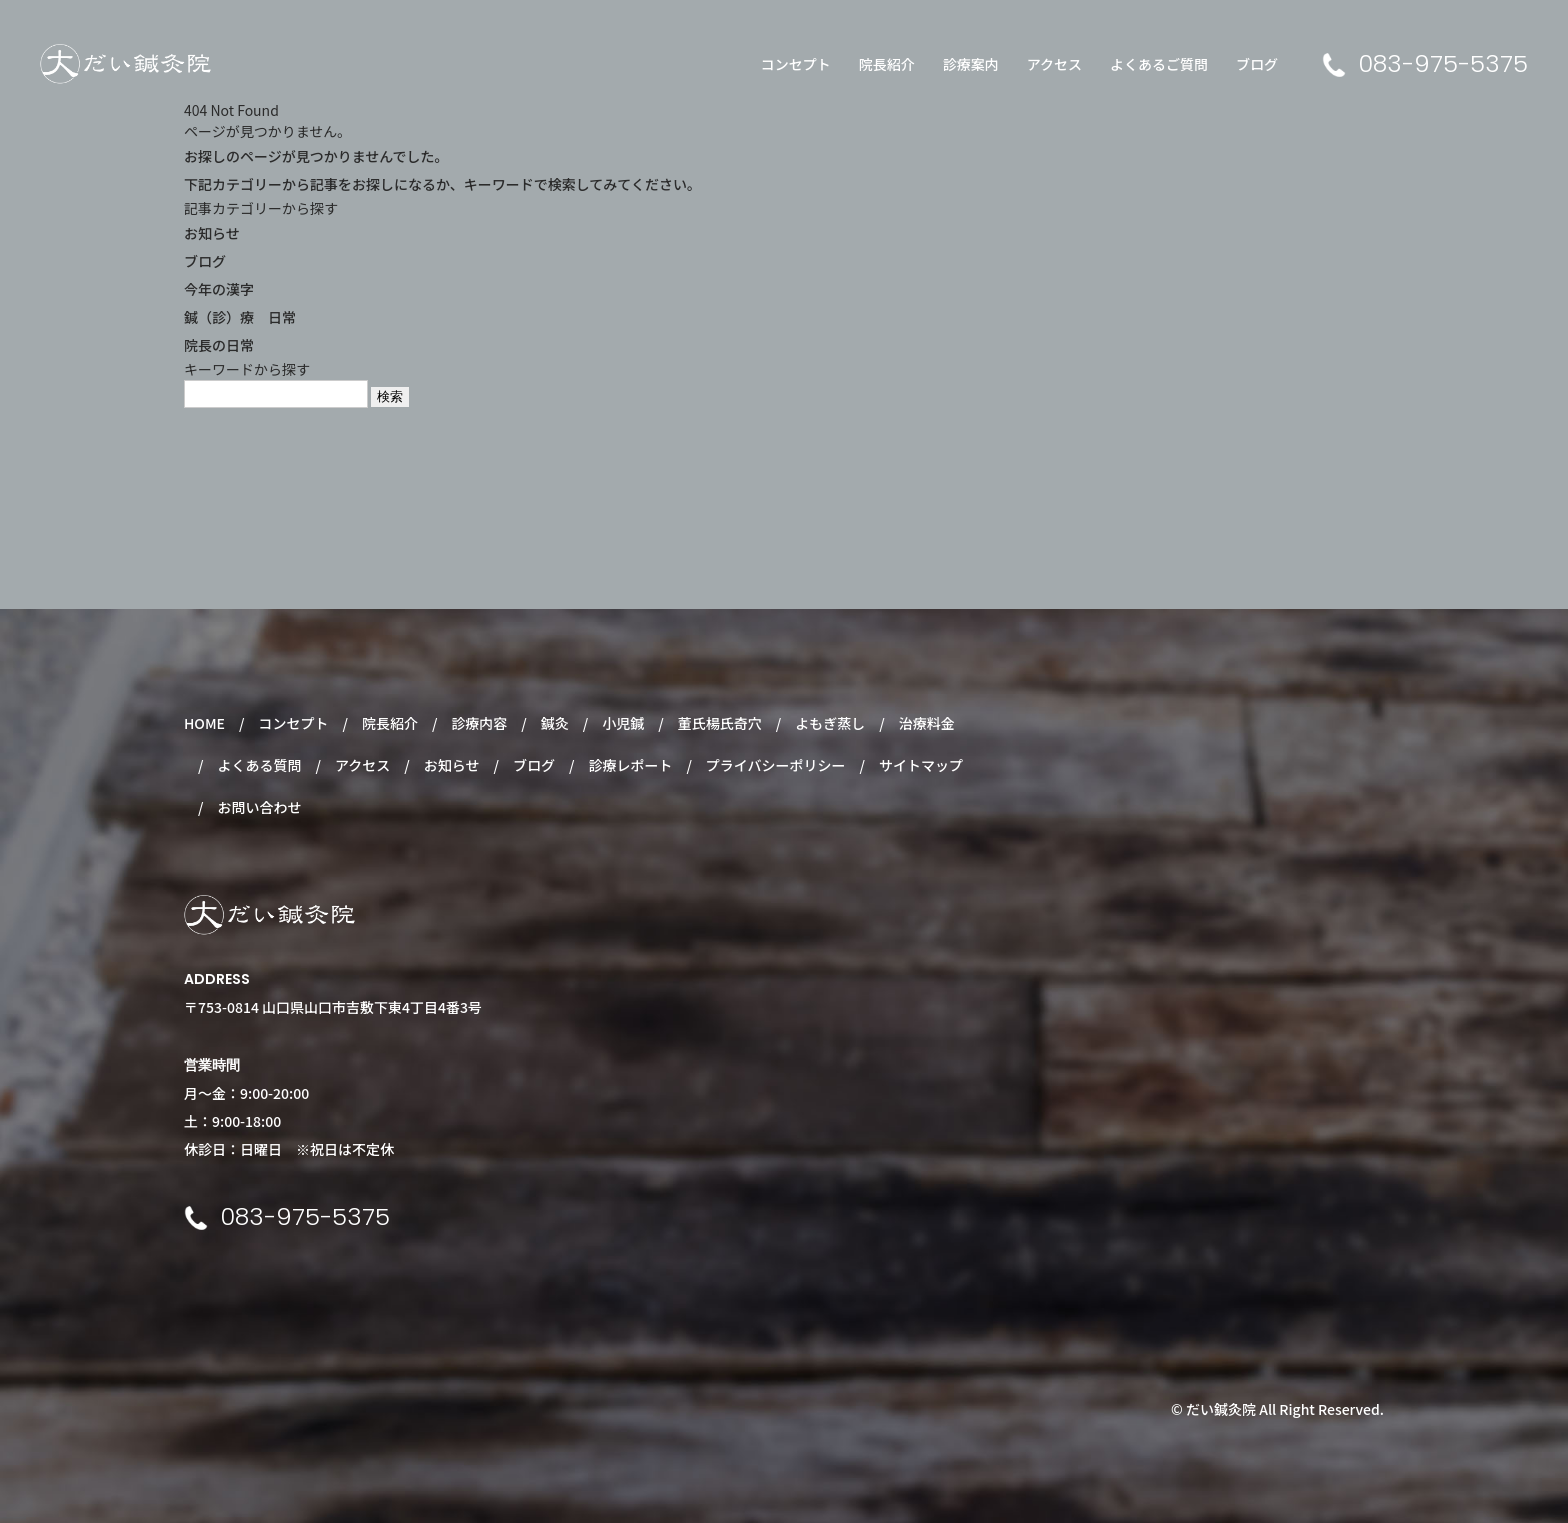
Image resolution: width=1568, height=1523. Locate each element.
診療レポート (630, 765)
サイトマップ (921, 765)
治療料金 (927, 723)
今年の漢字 (219, 289)
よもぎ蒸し (830, 723)
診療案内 (971, 64)
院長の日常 (219, 345)
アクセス (1054, 64)
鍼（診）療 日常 (240, 317)
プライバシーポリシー (776, 765)
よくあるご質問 (1159, 64)
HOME (204, 723)
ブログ (1257, 64)
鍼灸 (555, 723)
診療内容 (479, 723)
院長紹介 (887, 64)
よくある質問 (259, 765)
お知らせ (212, 233)
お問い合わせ (259, 807)
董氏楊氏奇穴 (720, 723)
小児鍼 (623, 723)
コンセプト (796, 64)
